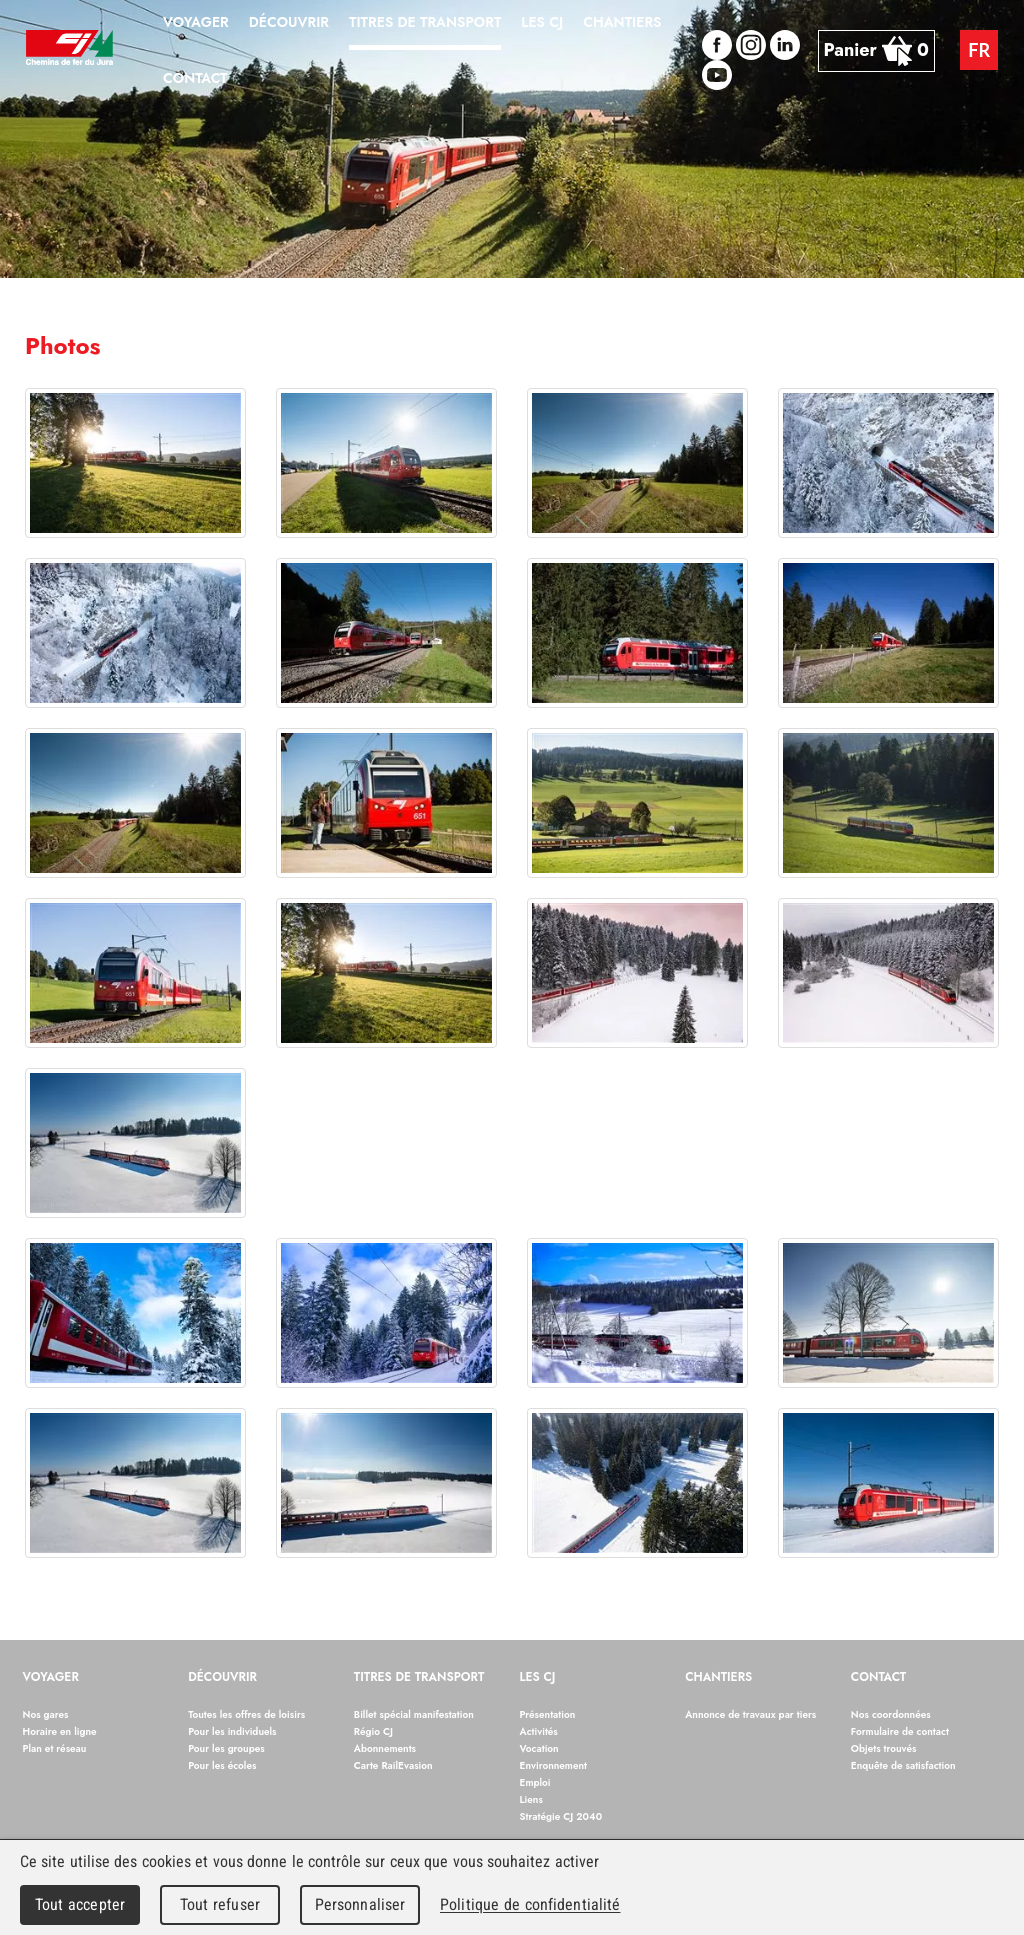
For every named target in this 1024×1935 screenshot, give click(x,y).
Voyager (51, 1678)
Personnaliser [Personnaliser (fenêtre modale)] (360, 1904)
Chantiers (718, 1678)
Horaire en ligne (60, 1731)
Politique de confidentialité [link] (530, 1904)
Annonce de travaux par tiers (750, 1714)
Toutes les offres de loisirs (246, 1714)
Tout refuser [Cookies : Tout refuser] (220, 1904)
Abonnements (385, 1748)
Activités (539, 1731)
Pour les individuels (232, 1731)
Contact (878, 1678)
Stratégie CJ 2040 (561, 1816)
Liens (531, 1799)
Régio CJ (373, 1731)
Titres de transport (419, 1678)
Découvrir (222, 1678)
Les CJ (538, 1678)
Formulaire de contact (900, 1731)
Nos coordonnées (891, 1714)
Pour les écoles (222, 1765)
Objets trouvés (884, 1748)
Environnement (554, 1765)
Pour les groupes (226, 1748)
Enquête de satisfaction (903, 1765)
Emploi (535, 1782)
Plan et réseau (55, 1748)
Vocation (539, 1748)
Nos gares (46, 1714)
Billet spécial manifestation (414, 1714)
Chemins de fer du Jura (69, 50)
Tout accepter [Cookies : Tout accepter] (80, 1904)
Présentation (548, 1714)
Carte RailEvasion (393, 1765)
